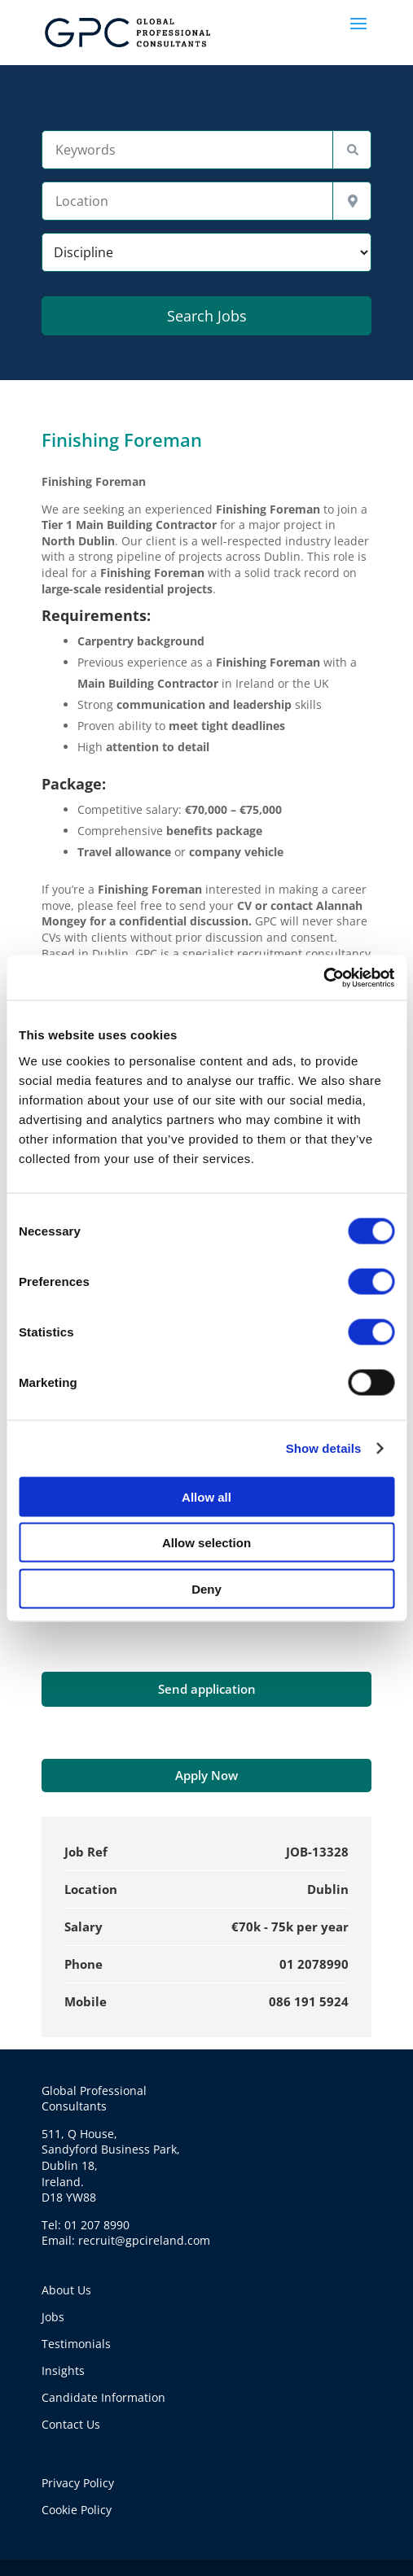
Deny (206, 1588)
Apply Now (206, 1775)
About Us (66, 2290)
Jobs (53, 2317)
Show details (324, 1448)
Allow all (206, 1496)
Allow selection (206, 1543)
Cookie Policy (77, 2509)
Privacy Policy (78, 2483)
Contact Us (71, 2424)
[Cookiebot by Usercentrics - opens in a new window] (323, 977)
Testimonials (76, 2343)
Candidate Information (103, 2397)
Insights (63, 2370)
